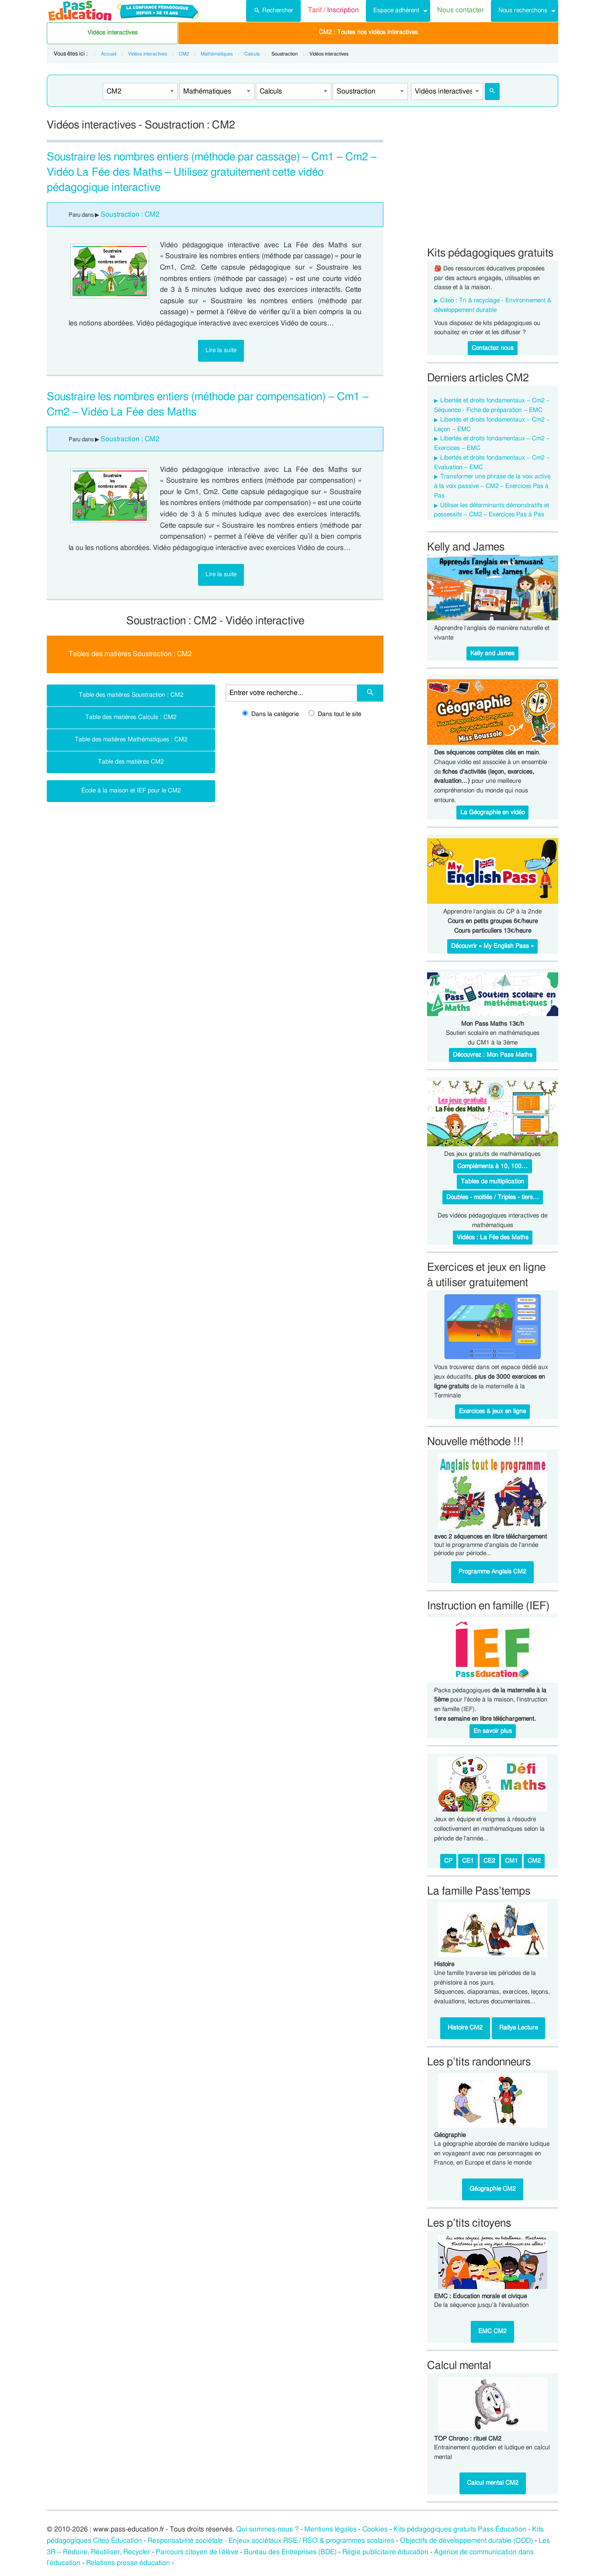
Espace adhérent (396, 10)
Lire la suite (220, 350)
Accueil (108, 54)
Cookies (375, 2529)
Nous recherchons (522, 10)
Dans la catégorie (270, 714)
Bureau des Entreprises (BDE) (290, 2551)
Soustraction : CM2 (130, 214)
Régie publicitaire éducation (385, 2551)
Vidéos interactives (112, 33)
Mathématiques (217, 54)
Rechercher (273, 9)
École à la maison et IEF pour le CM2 (131, 790)
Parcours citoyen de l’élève (197, 2551)
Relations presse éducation (128, 2562)
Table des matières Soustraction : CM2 (131, 695)
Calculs (252, 54)
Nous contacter (460, 10)
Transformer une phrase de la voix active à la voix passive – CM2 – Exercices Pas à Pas (492, 486)
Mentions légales (330, 2529)
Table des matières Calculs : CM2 (131, 717)
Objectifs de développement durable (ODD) (466, 2540)
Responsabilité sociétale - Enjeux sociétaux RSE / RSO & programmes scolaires (271, 2540)
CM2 (184, 54)
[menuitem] (273, 11)
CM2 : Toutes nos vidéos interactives (368, 32)
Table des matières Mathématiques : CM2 (131, 739)
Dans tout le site (335, 714)
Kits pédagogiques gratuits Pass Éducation (459, 2529)
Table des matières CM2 (131, 761)
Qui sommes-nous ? (267, 2529)
